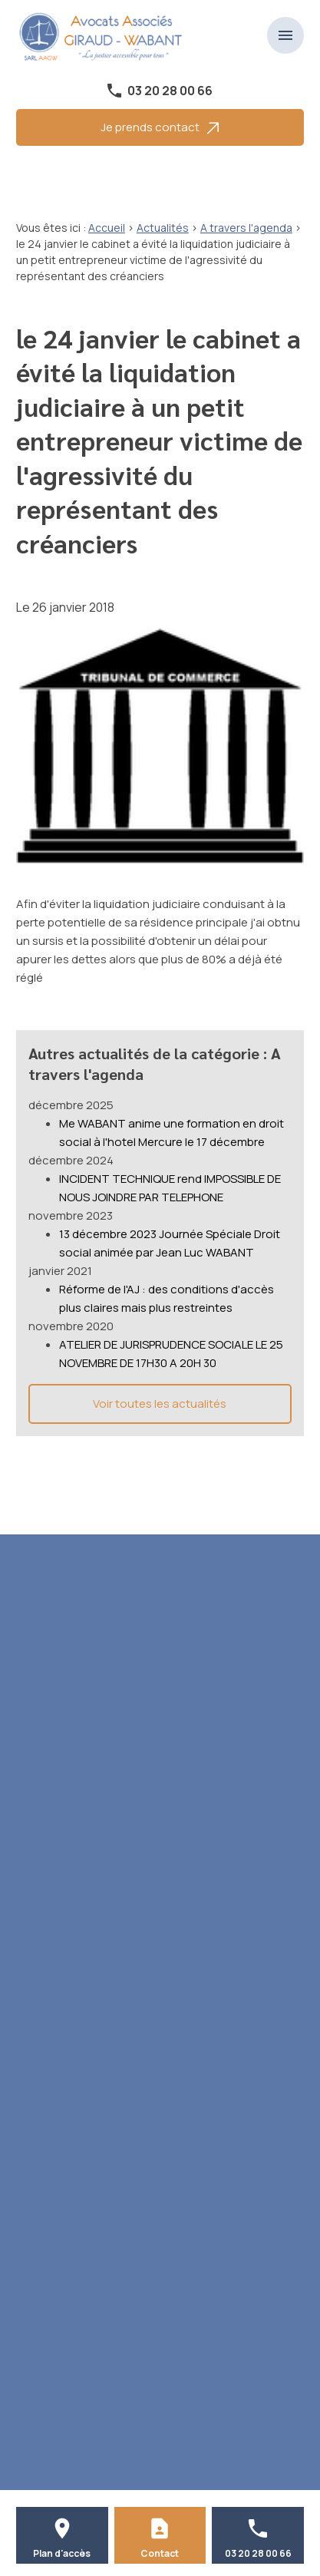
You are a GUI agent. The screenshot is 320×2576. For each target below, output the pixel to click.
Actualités (163, 227)
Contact (159, 2553)
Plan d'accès (62, 2553)
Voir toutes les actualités (159, 1403)
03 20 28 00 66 (170, 90)
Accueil (106, 227)
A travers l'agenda (246, 227)
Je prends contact (160, 127)
